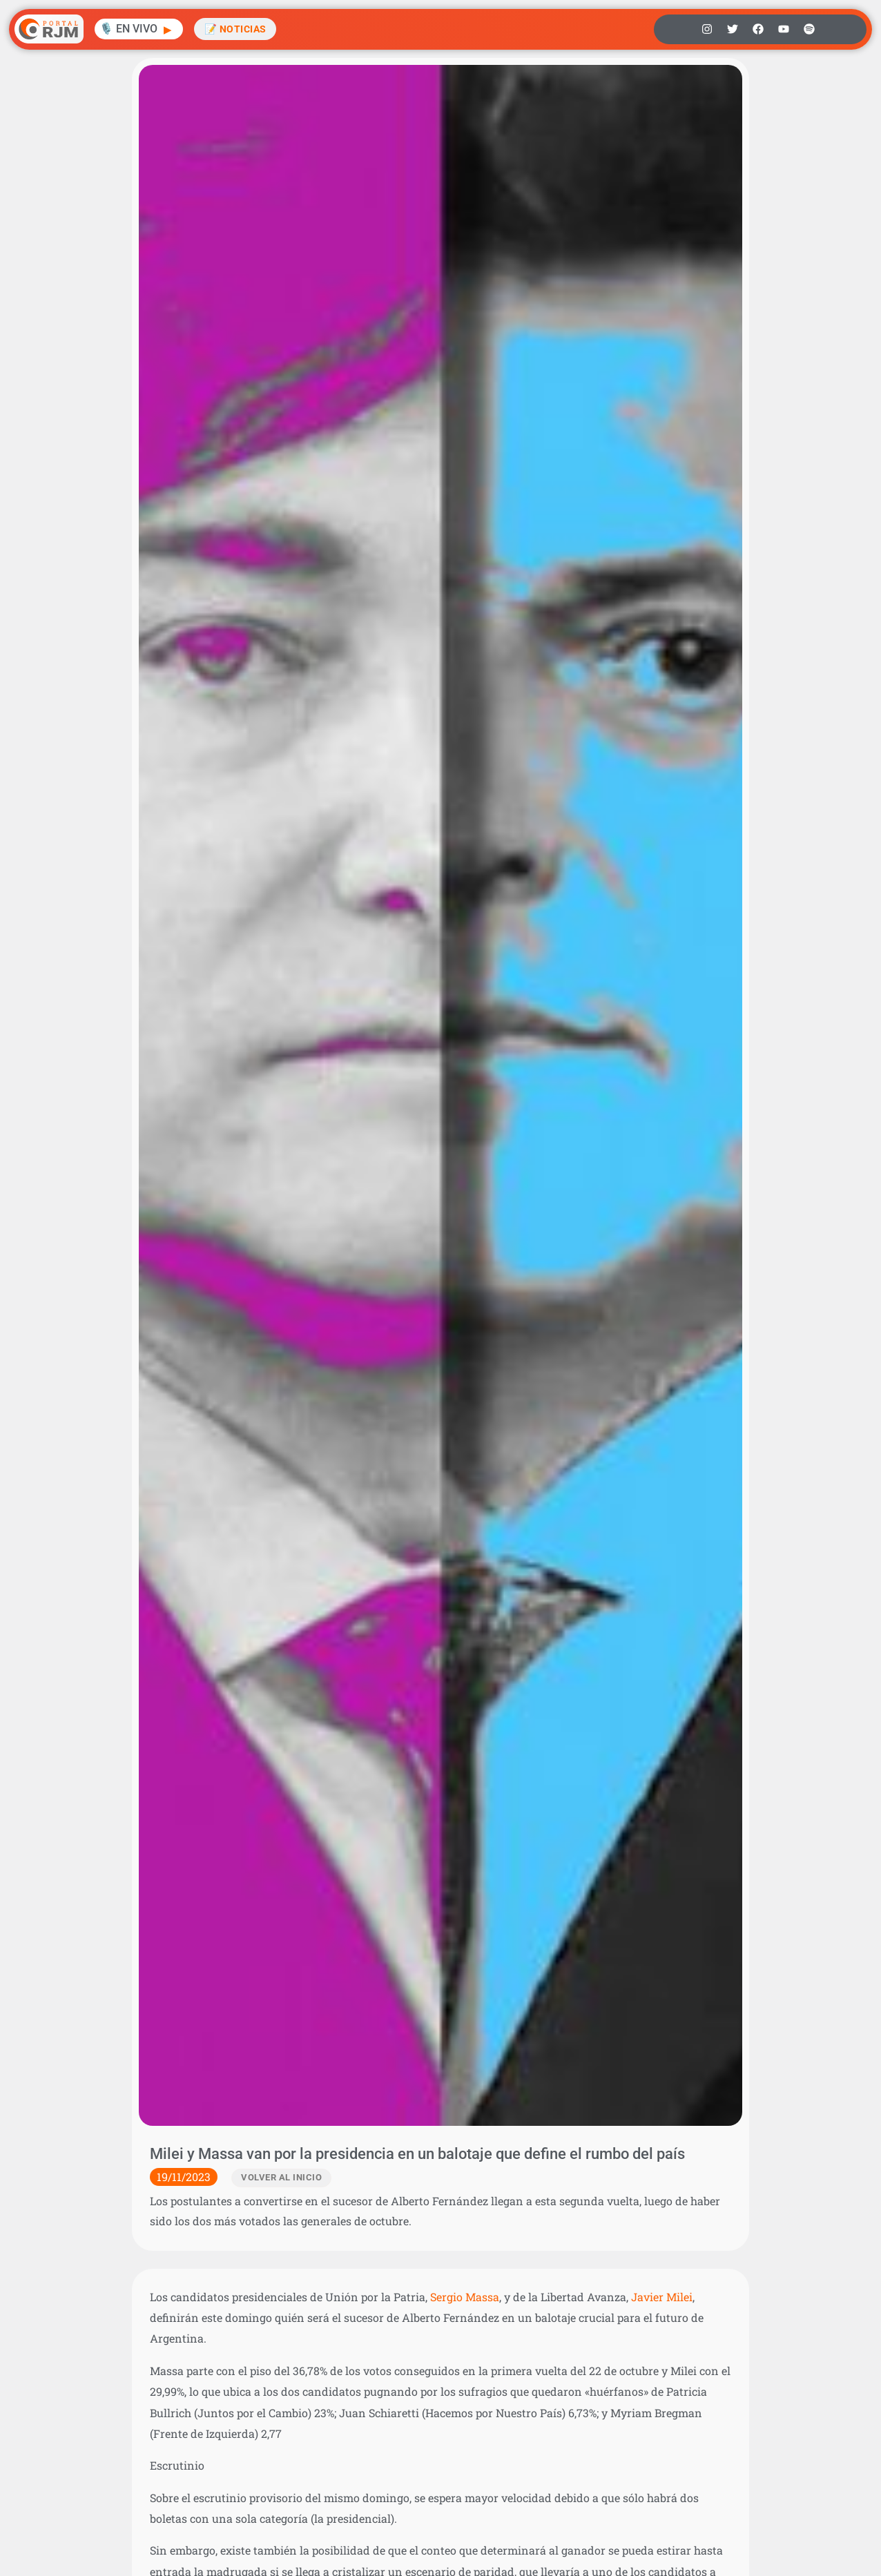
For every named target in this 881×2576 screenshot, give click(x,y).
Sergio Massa (464, 2296)
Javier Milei (662, 2296)
